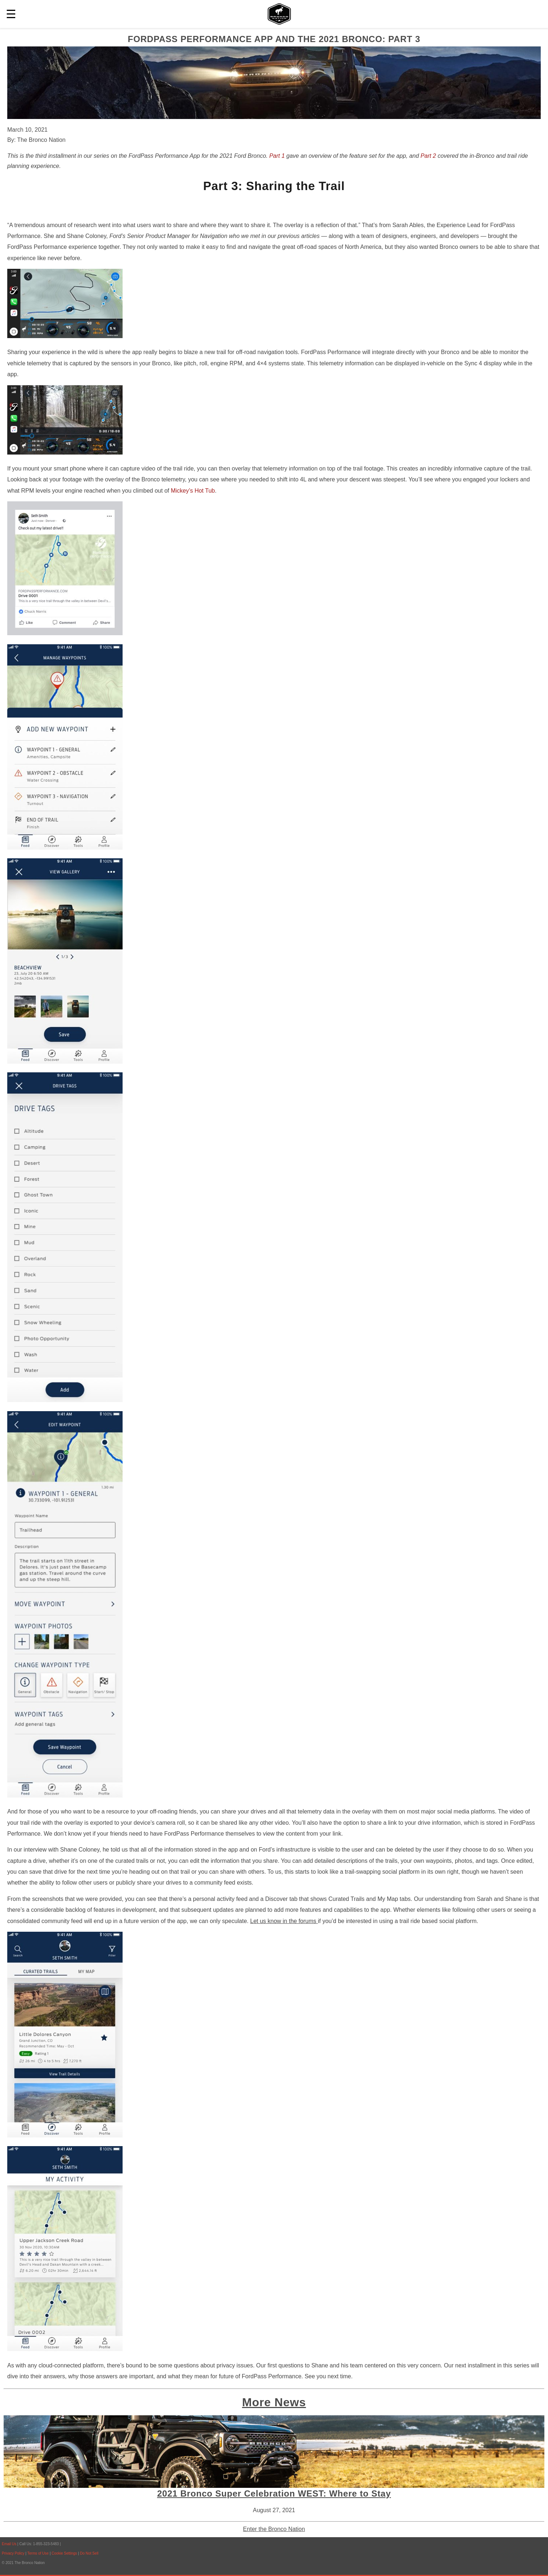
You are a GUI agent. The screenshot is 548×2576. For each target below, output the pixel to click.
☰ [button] (11, 14)
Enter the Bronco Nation (274, 2529)
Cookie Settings (64, 2553)
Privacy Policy (13, 2553)
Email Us (9, 2544)
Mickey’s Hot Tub (193, 491)
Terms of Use (38, 2553)
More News (274, 2402)
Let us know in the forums (284, 1921)
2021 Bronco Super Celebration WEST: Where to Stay (274, 2493)
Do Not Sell (89, 2553)
